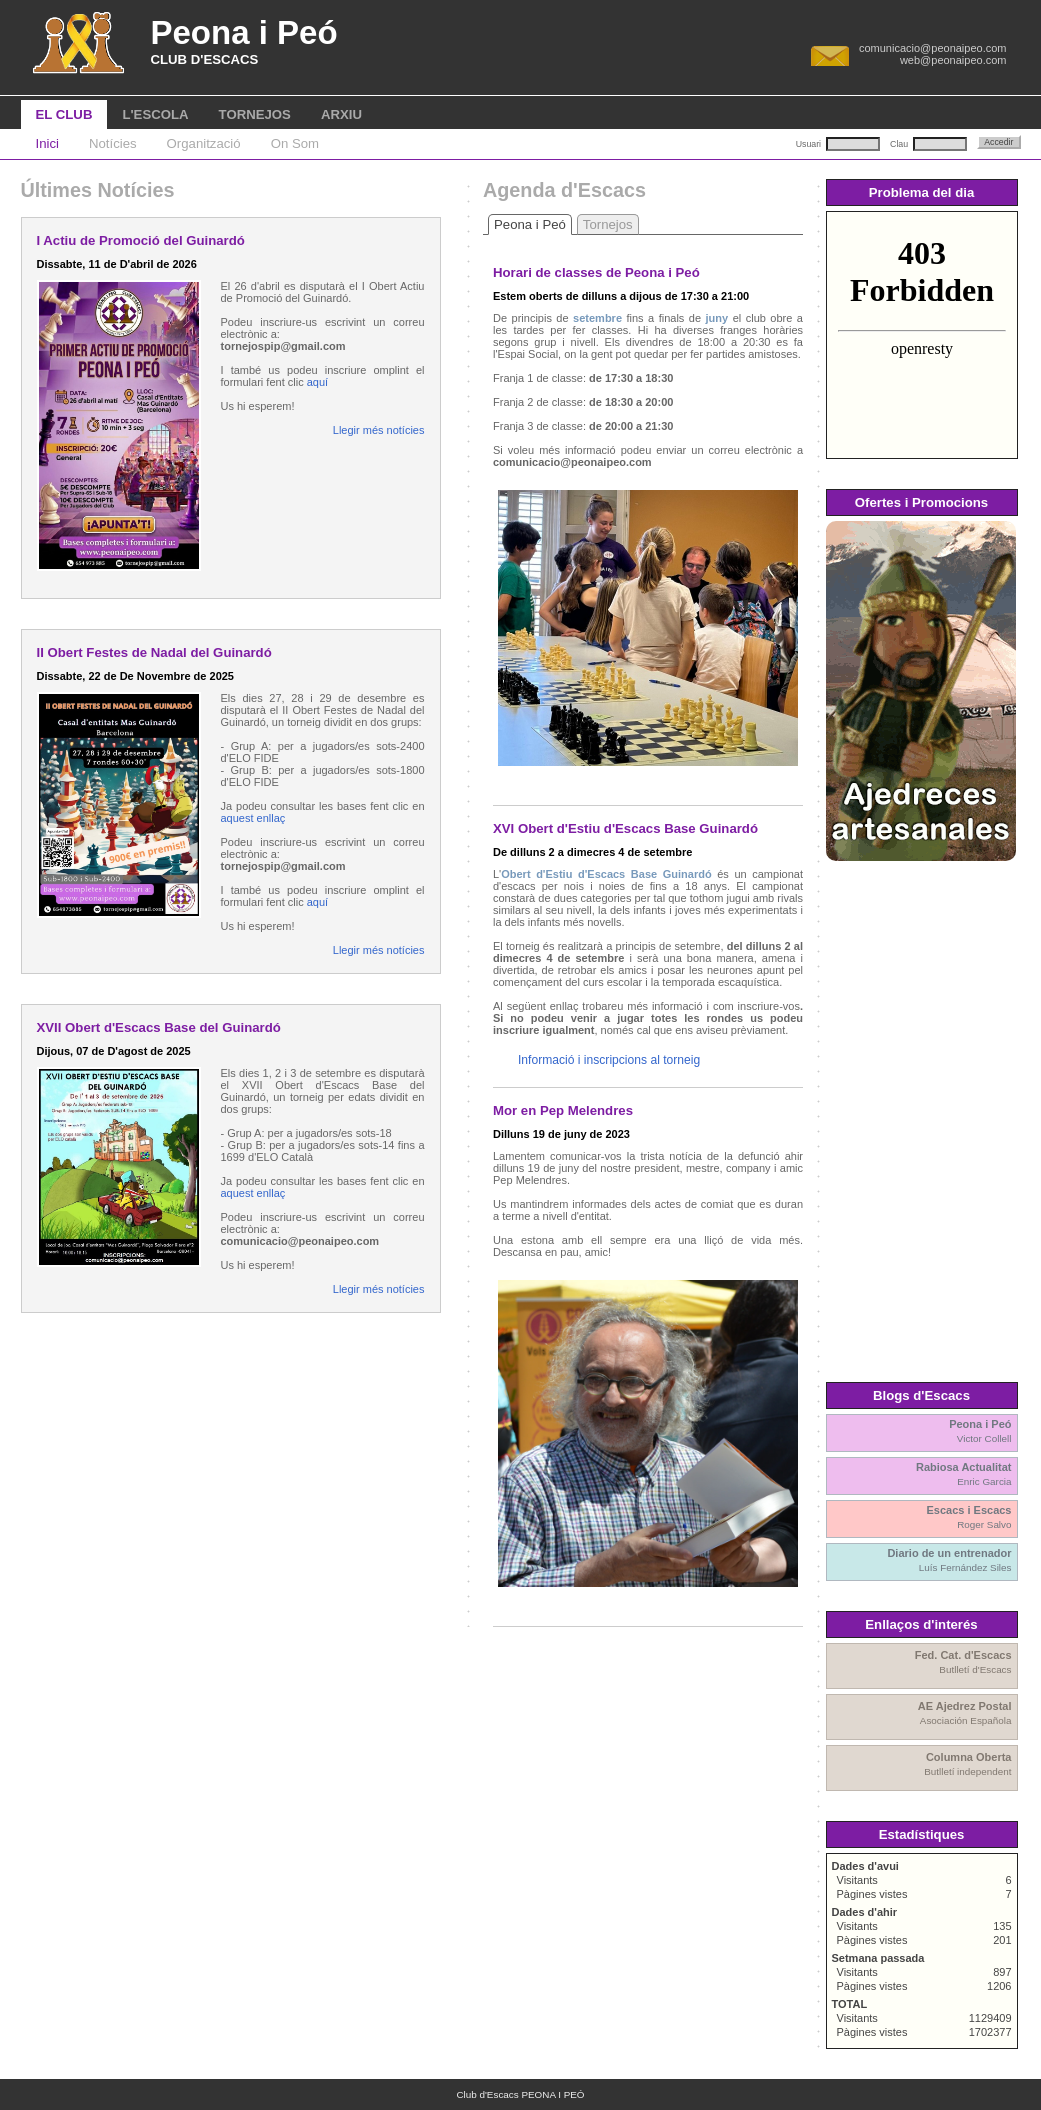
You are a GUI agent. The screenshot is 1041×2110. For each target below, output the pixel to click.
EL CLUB (64, 114)
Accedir (998, 142)
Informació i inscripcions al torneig (609, 1060)
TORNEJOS (255, 114)
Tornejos (608, 224)
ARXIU (341, 114)
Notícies (113, 143)
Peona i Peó (530, 224)
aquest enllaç (253, 818)
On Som (295, 143)
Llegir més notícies (379, 430)
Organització (204, 143)
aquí (317, 382)
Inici (47, 143)
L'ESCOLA (155, 114)
